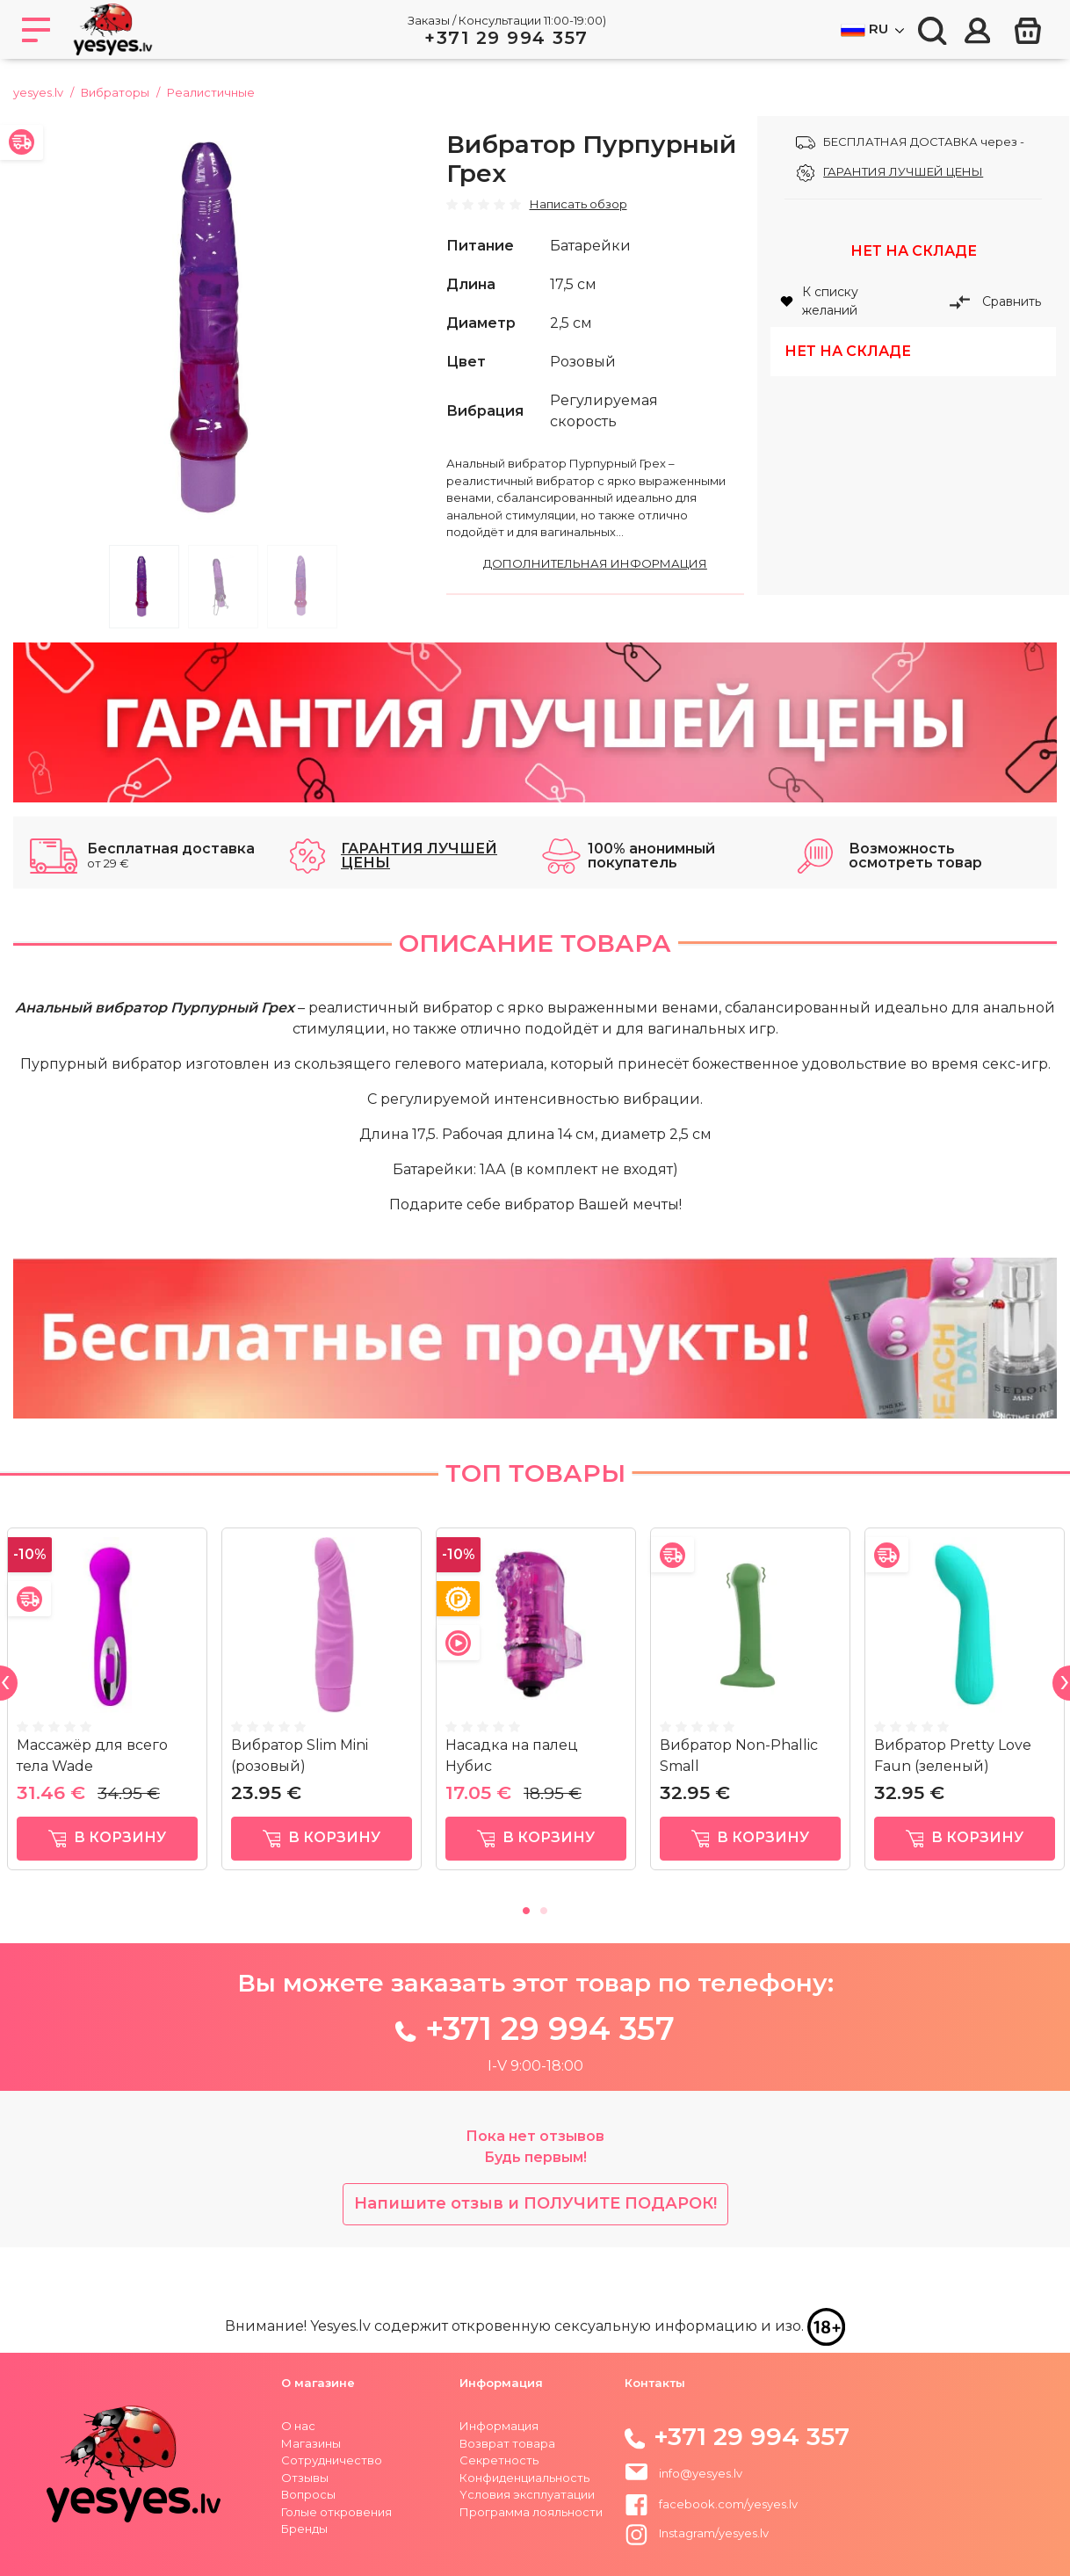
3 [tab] (302, 586)
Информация (499, 2426)
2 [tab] (223, 586)
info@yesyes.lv (700, 2473)
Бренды (304, 2529)
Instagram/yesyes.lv (697, 2533)
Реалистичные (211, 92)
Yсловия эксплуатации (527, 2494)
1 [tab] (144, 586)
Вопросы (308, 2494)
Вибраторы (115, 92)
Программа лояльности (531, 2512)
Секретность (499, 2460)
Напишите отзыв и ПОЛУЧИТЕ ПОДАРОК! (535, 2203)
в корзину (107, 1838)
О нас (298, 2426)
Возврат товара (507, 2443)
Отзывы (305, 2478)
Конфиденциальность (524, 2478)
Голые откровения (336, 2512)
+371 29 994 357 (506, 37)
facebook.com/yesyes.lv (712, 2504)
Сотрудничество (331, 2460)
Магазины (311, 2443)
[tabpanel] (223, 326)
